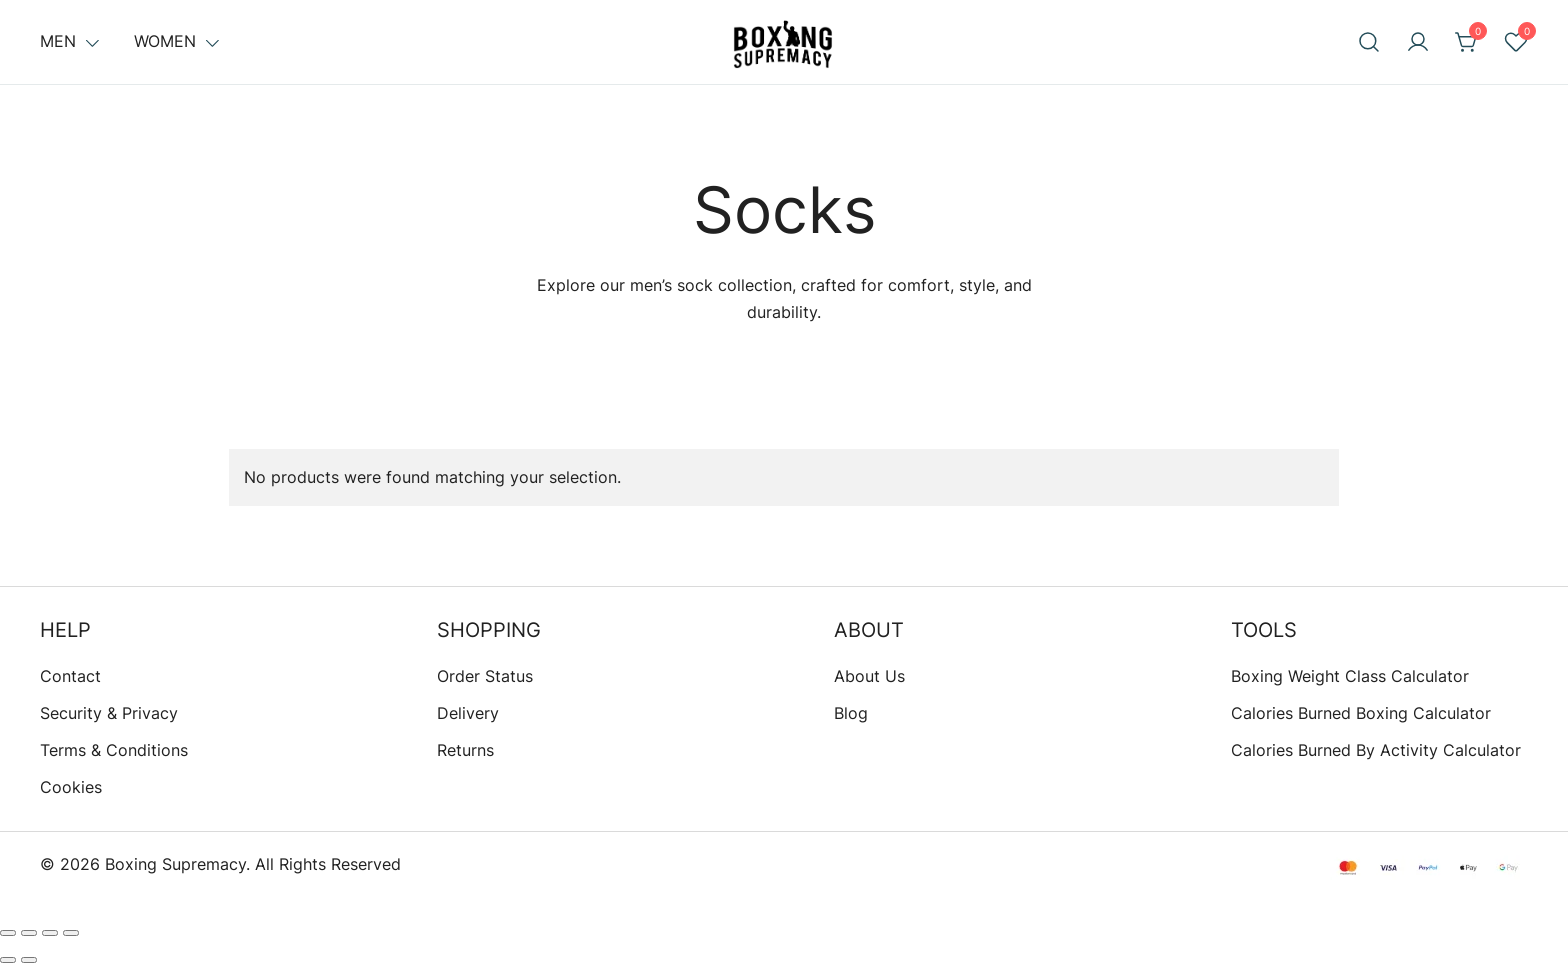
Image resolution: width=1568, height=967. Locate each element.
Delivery (468, 713)
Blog (851, 713)
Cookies (71, 787)
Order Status (485, 676)
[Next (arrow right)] (29, 960)
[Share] (50, 933)
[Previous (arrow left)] (8, 960)
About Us (869, 676)
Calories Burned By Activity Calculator (1376, 750)
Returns (465, 750)
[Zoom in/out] (8, 933)
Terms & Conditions (114, 750)
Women (165, 41)
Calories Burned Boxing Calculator (1361, 713)
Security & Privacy (109, 713)
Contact (70, 676)
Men (58, 41)
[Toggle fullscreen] (29, 933)
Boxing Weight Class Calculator (1350, 676)
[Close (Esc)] (71, 933)
